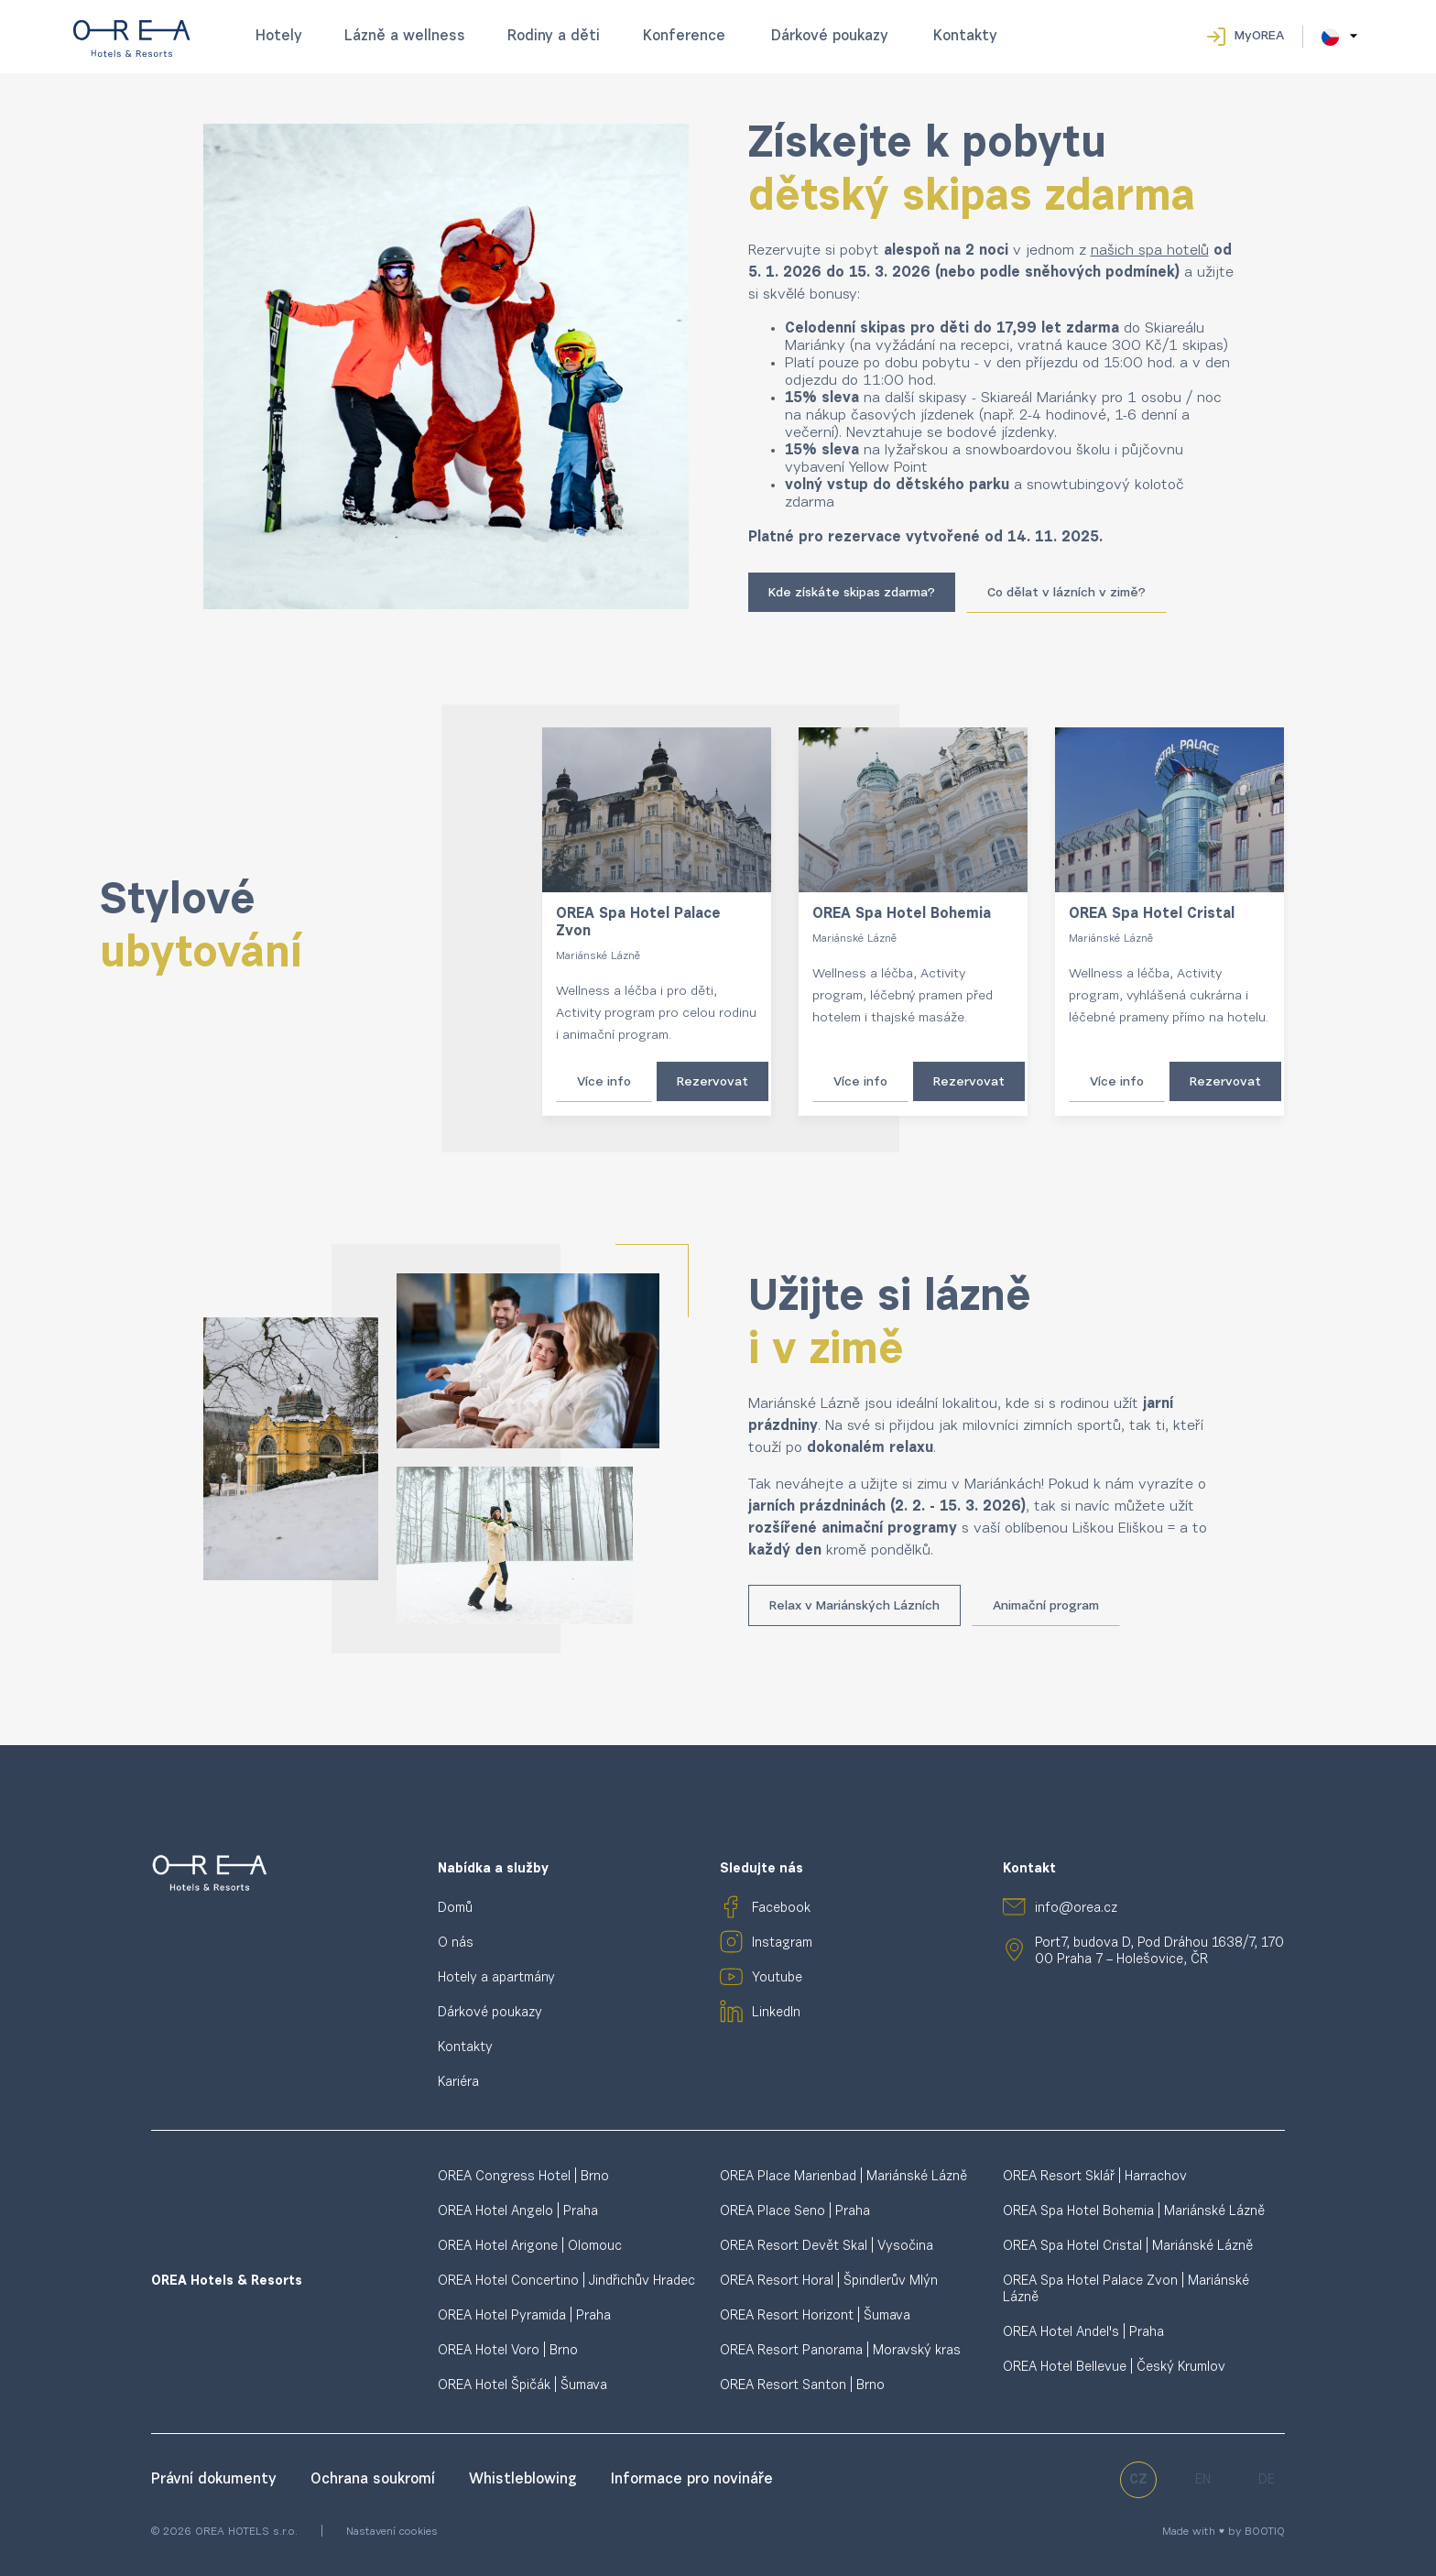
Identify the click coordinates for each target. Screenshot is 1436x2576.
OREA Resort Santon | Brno (802, 2386)
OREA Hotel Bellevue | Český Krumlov (1114, 2367)
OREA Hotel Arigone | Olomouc (530, 2247)
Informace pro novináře (692, 2479)
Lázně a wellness (404, 36)
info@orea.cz (1076, 1909)
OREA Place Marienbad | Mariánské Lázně (843, 2177)
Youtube (777, 1978)
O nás (455, 1943)
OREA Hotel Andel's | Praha (1083, 2333)
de (1266, 2480)
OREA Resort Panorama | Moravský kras (840, 2351)
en (1203, 2480)
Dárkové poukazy (829, 36)
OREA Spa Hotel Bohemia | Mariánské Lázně (1134, 2212)
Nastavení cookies (392, 2532)
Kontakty (965, 36)
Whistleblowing (525, 2479)
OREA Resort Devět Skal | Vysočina (826, 2247)
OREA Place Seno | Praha (795, 2212)
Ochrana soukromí (375, 2479)
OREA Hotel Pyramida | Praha (524, 2316)
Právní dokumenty (216, 2479)
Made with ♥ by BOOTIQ (1223, 2532)
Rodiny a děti (553, 36)
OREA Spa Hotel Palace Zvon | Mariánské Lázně (1126, 2290)
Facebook (781, 1909)
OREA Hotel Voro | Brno (508, 2351)
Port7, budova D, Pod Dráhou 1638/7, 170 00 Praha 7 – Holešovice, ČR (1159, 1952)
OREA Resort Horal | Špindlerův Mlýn (829, 2281)
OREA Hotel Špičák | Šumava (522, 2386)
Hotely (279, 36)
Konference (684, 36)
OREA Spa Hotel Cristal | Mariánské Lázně (1128, 2247)
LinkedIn (776, 2013)
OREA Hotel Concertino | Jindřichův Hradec (566, 2281)
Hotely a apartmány (496, 1978)
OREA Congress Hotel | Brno (523, 2177)
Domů (455, 1909)
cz (1138, 2480)
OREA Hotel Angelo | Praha (518, 2212)
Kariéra (458, 2083)
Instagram (782, 1943)
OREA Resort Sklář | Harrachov (1095, 2177)
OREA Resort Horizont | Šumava (815, 2316)
